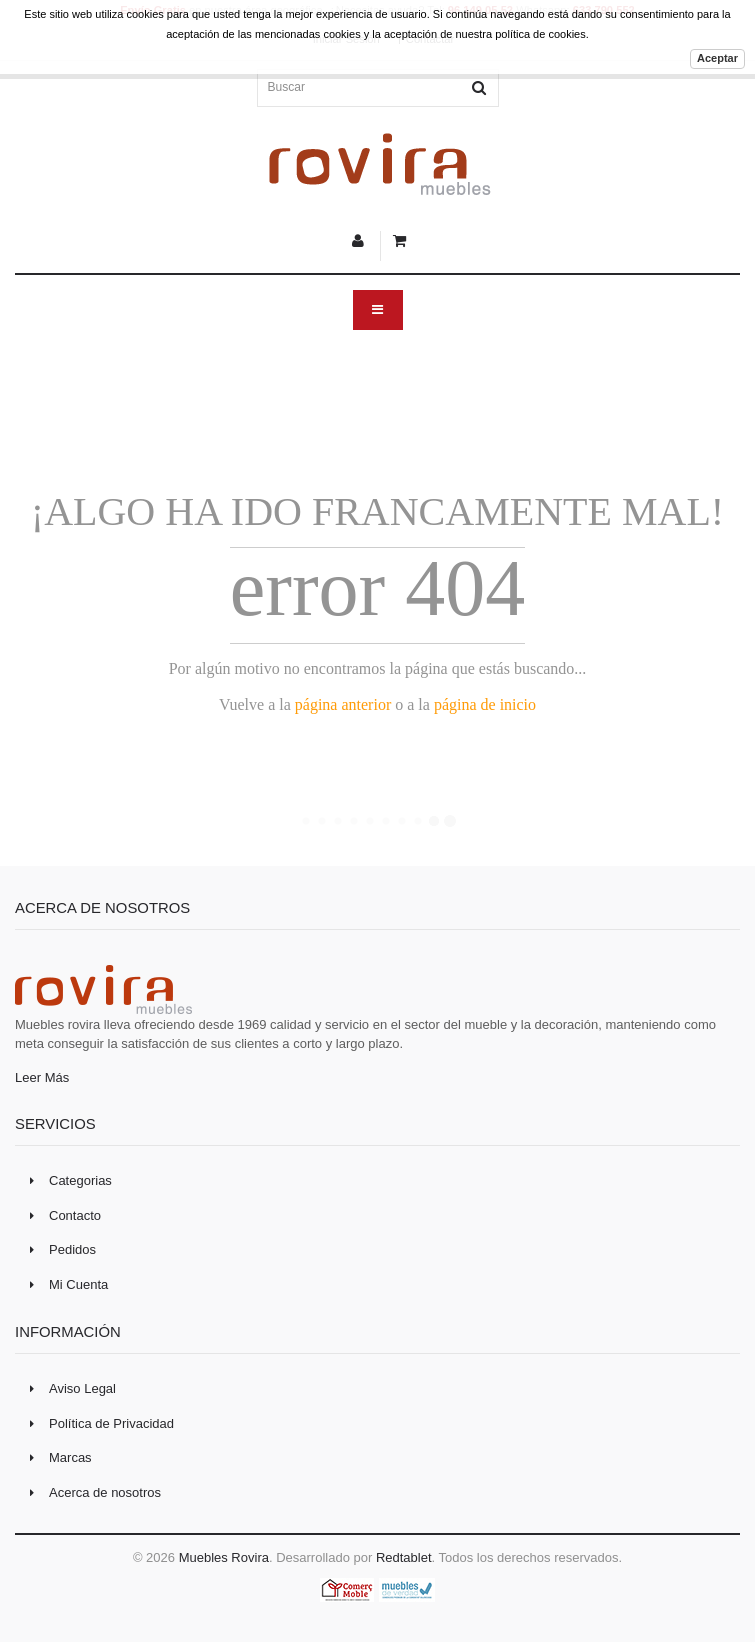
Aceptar (717, 58)
